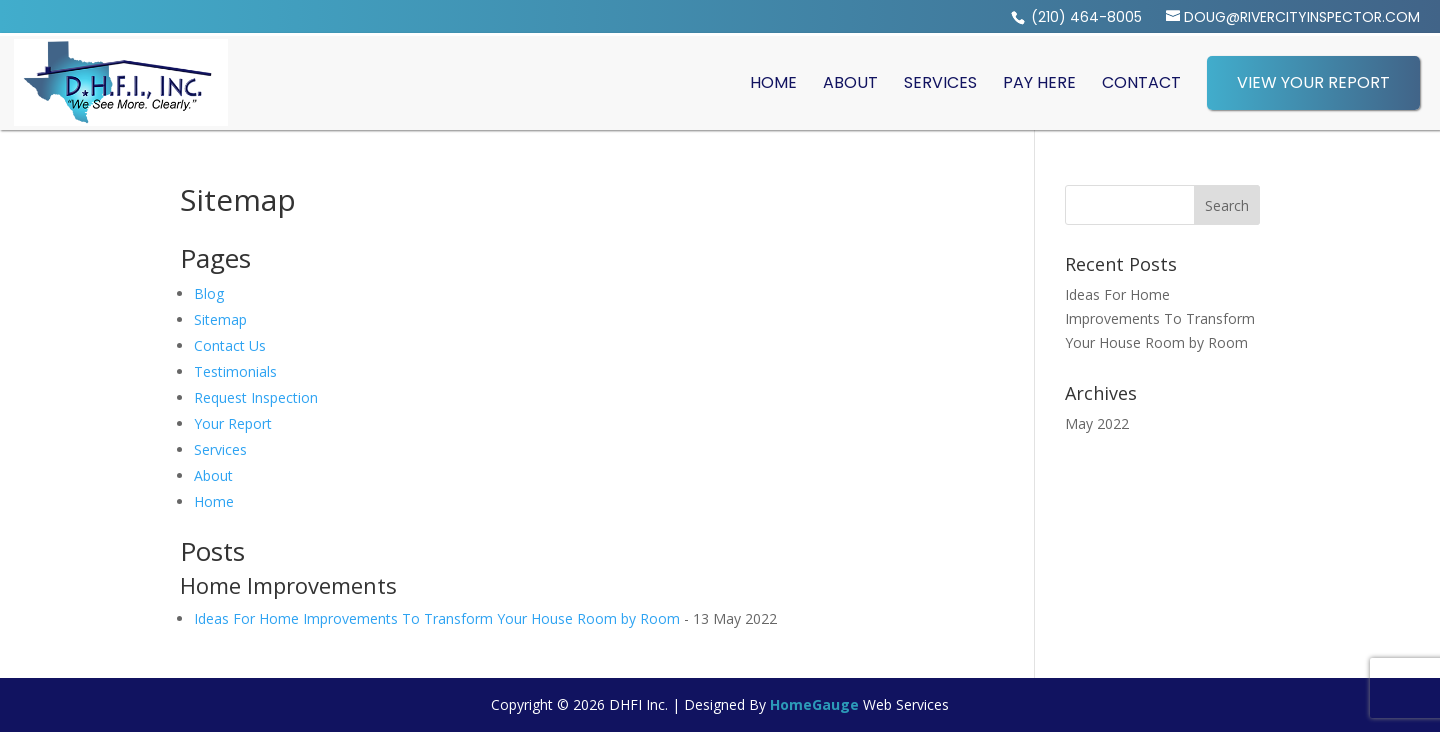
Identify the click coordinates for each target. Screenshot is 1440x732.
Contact (1141, 83)
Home (773, 83)
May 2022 (1097, 423)
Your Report (233, 423)
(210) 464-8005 (1084, 17)
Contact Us (230, 345)
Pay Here (1039, 83)
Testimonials (235, 371)
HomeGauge (814, 704)
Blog (209, 293)
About (850, 83)
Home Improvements (288, 585)
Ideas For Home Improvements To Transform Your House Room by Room (437, 618)
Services (940, 83)
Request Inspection (256, 397)
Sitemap (220, 319)
